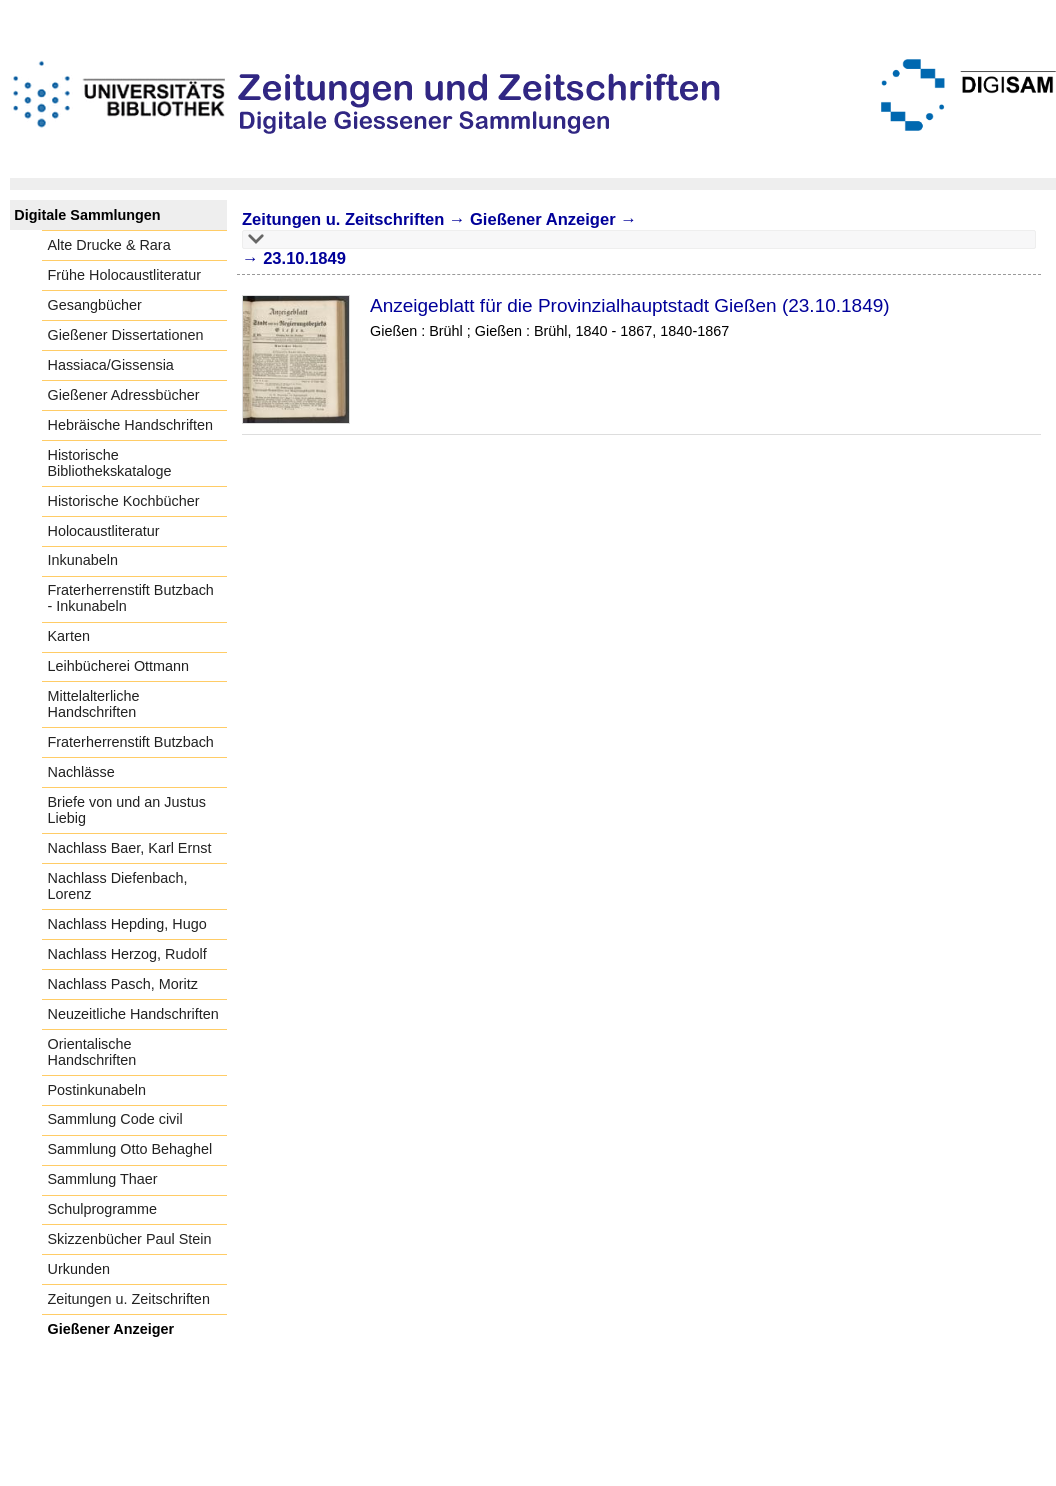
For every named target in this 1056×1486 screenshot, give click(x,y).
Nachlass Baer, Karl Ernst (130, 848)
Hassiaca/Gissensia (111, 365)
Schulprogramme (103, 1209)
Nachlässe (81, 772)
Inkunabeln (83, 560)
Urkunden (79, 1269)
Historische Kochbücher (124, 501)
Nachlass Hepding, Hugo (127, 924)
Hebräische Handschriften (131, 425)
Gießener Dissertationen (126, 335)
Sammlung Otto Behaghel (130, 1149)
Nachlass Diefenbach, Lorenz (118, 886)
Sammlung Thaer (103, 1179)
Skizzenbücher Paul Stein (130, 1239)
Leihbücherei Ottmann (119, 666)
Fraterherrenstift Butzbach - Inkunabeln (131, 598)
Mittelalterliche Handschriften (94, 704)
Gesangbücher (95, 305)
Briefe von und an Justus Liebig (127, 810)
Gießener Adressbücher (124, 395)
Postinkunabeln (97, 1090)
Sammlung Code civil (115, 1119)
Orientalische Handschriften (92, 1052)
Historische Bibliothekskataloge (110, 463)
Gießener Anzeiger (111, 1329)
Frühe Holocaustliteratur (125, 275)
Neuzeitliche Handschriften (133, 1014)
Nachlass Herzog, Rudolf (127, 954)
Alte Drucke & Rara (109, 245)
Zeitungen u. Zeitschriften (129, 1299)
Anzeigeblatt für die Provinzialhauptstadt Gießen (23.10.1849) (630, 305)
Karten (69, 636)
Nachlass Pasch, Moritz (123, 984)
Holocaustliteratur (104, 531)
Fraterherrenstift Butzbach (131, 742)
